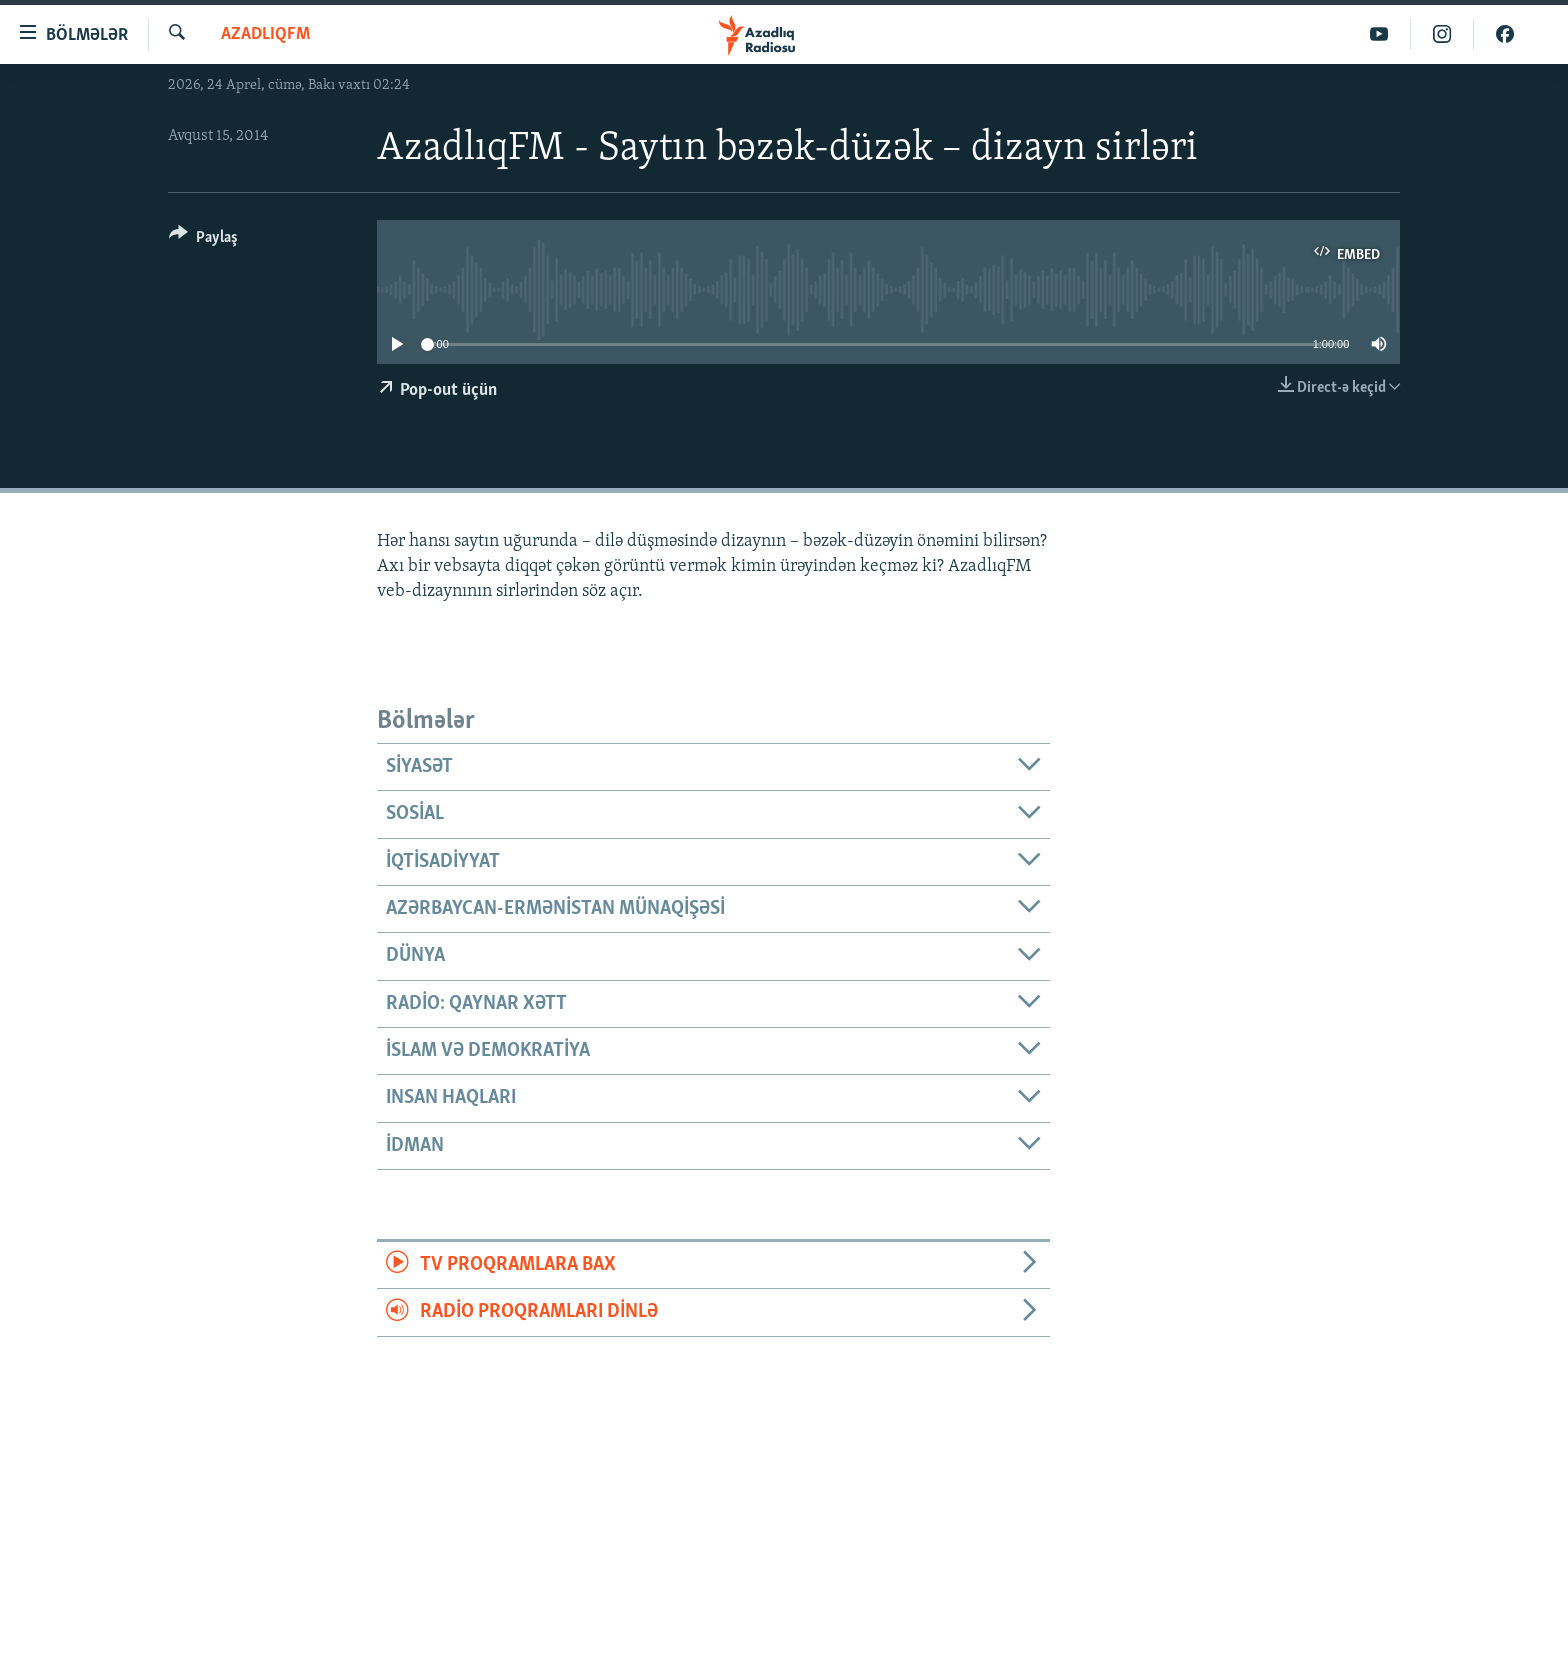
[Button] (203, 240)
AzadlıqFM (265, 34)
